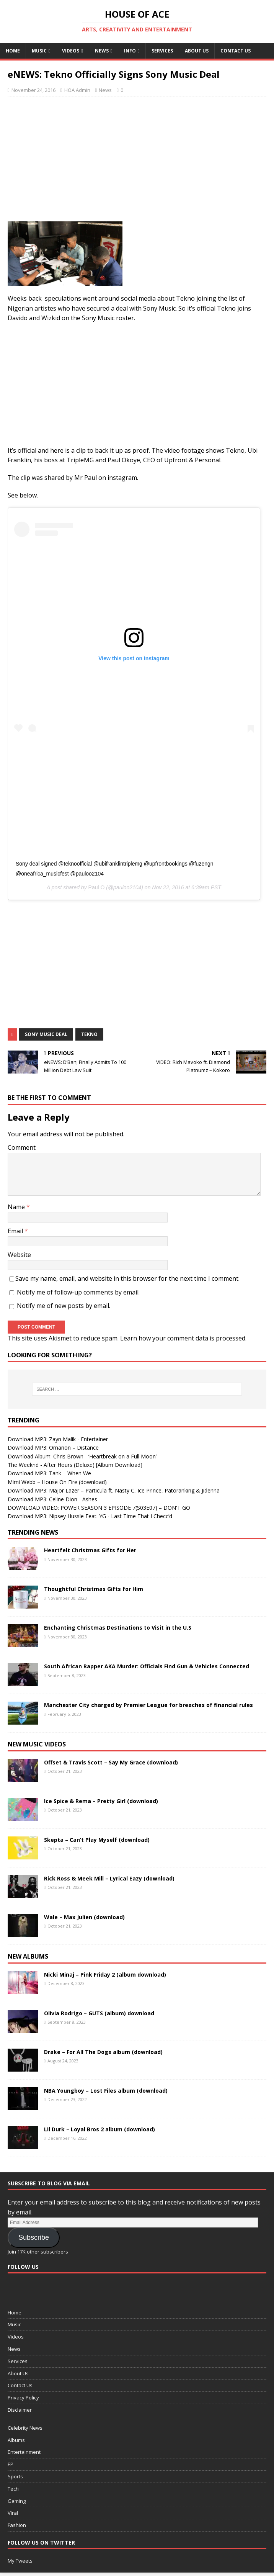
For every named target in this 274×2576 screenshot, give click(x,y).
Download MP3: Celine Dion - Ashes (52, 1499)
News (102, 50)
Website (19, 1254)
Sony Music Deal (46, 1034)
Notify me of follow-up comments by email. (78, 1292)
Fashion (17, 2525)
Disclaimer (20, 2409)
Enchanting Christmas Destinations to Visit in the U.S (117, 1627)
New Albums (28, 1956)
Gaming (17, 2500)
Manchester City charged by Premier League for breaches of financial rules (148, 1705)
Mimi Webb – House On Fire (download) (57, 1482)
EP (10, 2464)
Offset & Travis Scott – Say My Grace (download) (111, 1762)
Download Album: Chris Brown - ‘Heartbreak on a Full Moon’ (82, 1456)
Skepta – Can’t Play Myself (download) (97, 1839)
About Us (197, 50)
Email (16, 1231)
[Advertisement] (141, 157)
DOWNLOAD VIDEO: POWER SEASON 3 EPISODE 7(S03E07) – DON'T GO (99, 1507)
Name (17, 1207)
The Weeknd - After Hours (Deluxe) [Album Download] (75, 1464)
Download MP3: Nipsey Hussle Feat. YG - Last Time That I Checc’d (90, 1516)
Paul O (96, 887)
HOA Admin (77, 90)
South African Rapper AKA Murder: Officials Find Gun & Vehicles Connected (146, 1666)
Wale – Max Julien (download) (84, 1917)
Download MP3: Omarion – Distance (53, 1447)
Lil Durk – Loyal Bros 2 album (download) (99, 2129)
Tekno (89, 1034)
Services (162, 50)
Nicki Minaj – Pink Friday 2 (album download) (105, 1974)
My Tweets (20, 2560)
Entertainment (24, 2451)
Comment (22, 1147)
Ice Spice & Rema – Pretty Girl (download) (101, 1801)
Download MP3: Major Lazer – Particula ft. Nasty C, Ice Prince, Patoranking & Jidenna (114, 1490)
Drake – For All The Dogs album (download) (103, 2052)
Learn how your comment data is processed (182, 1338)
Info (130, 50)
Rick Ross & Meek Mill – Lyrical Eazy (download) (109, 1878)
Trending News (33, 1532)
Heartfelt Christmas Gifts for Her (90, 1550)
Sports (15, 2476)
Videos (70, 50)
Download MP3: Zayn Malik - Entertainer (58, 1439)
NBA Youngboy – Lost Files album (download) (106, 2090)
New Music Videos (37, 1744)
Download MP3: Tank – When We (49, 1473)
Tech (13, 2488)
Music (39, 50)
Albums (16, 2440)
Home (13, 50)
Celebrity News (25, 2427)
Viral (13, 2512)
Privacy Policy (23, 2397)
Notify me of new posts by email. (63, 1305)
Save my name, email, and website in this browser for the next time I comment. (127, 1278)
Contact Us (235, 50)
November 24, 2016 (33, 90)
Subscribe (33, 2237)
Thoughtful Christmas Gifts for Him (93, 1588)
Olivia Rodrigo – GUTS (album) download (99, 2013)
